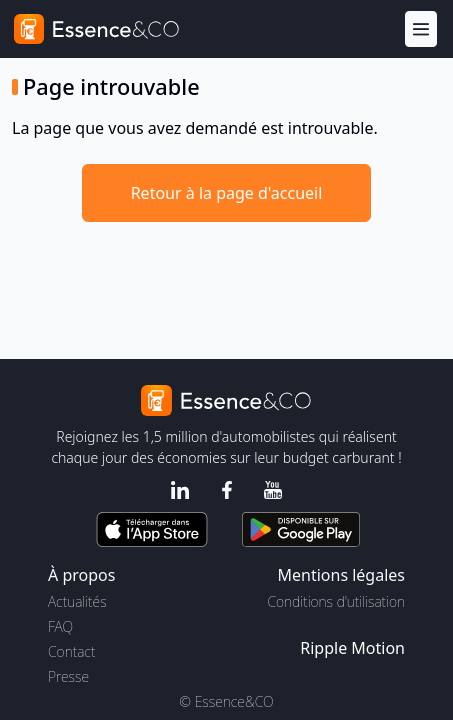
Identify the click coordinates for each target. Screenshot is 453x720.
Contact (71, 651)
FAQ (60, 626)
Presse (68, 676)
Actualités (77, 601)
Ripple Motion (352, 648)
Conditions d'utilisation (336, 601)
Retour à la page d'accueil (227, 193)
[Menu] (421, 29)
